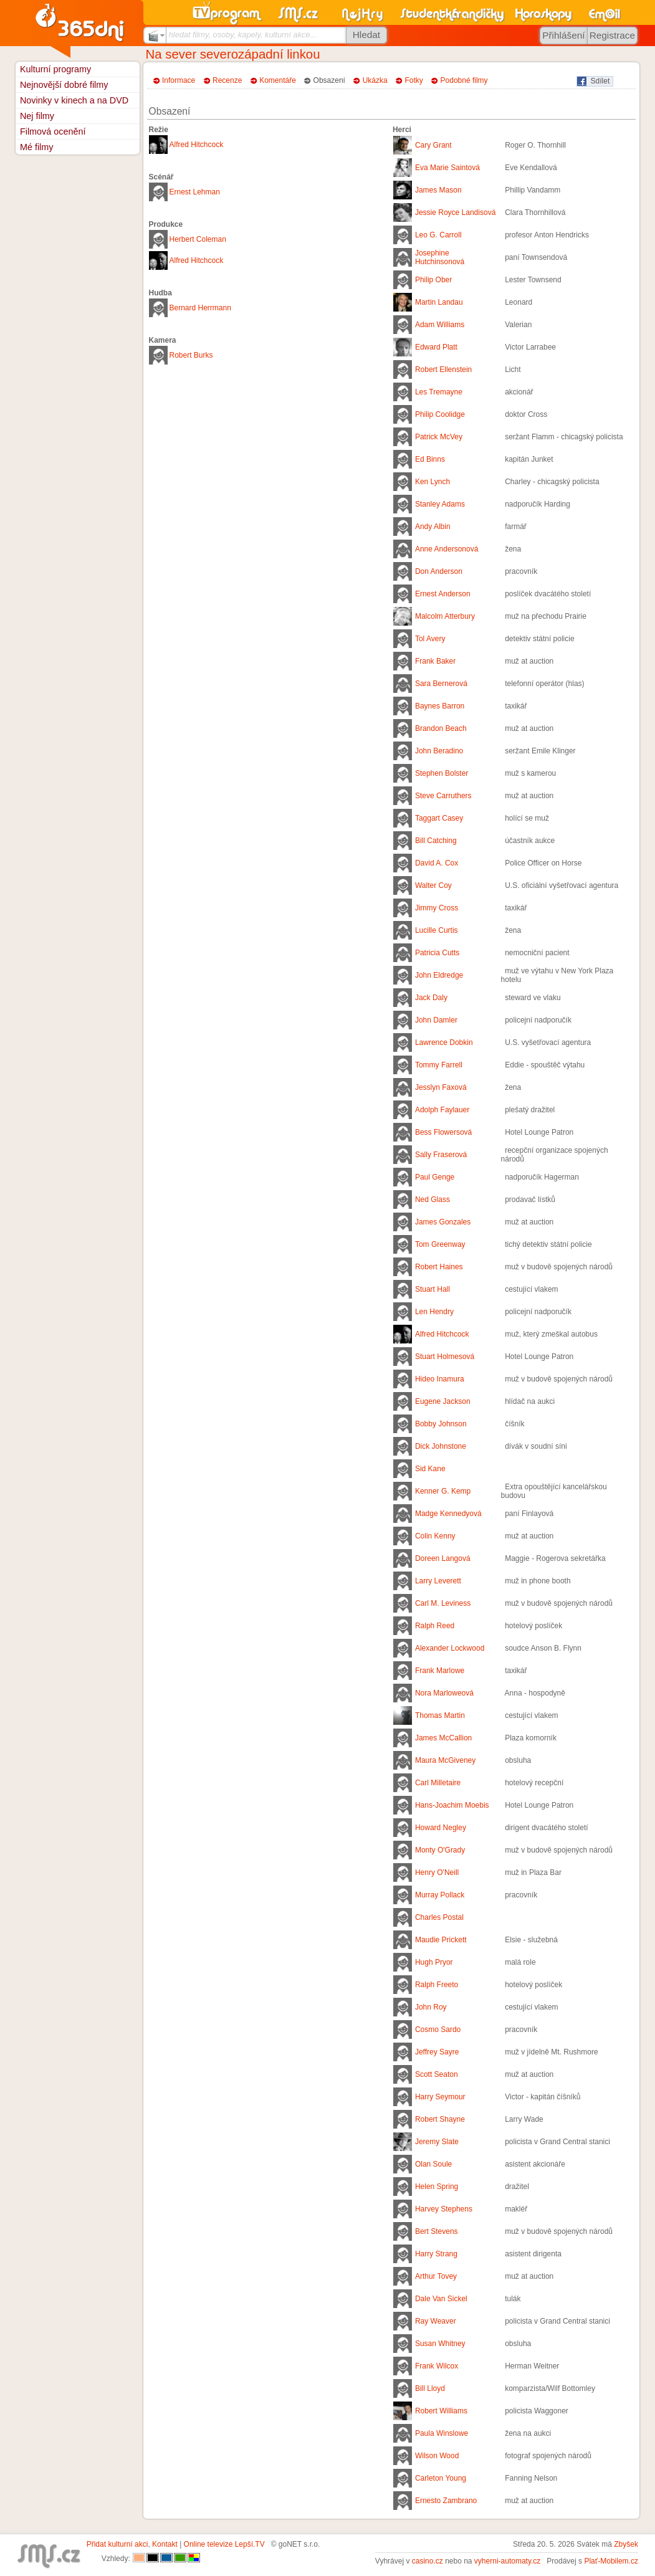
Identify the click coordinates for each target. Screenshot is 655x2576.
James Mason (438, 190)
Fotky (413, 80)
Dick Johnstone (440, 1446)
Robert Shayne (440, 2119)
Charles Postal (439, 1917)
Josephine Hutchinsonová (439, 257)
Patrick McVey (438, 436)
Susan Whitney (440, 2343)
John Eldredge (439, 975)
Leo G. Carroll (438, 235)
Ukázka (375, 80)
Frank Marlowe (439, 1670)
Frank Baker (435, 661)
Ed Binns (430, 459)
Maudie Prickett (441, 1939)
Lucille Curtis (436, 930)
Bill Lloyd (430, 2388)
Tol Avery (430, 638)
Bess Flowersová (443, 1132)
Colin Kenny (435, 1536)
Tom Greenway (440, 1244)
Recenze (227, 80)
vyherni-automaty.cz (507, 2561)
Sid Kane (430, 1468)
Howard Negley (440, 1827)
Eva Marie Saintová (447, 167)
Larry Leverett (438, 1581)
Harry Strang (436, 2253)
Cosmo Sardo (438, 2029)
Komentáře (277, 80)
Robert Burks (191, 355)
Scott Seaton (436, 2074)
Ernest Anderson (443, 593)
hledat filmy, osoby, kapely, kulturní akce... (243, 34)
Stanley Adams (440, 504)
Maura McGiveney (445, 1760)
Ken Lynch (432, 481)
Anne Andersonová (446, 549)
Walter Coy (433, 885)
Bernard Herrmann (200, 307)
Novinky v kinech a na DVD (74, 100)
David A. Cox (436, 863)
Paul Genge (434, 1177)
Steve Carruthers (443, 795)
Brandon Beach (441, 728)
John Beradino (439, 751)
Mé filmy (37, 147)
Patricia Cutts (437, 952)
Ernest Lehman (195, 192)
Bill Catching (436, 840)
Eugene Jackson (443, 1401)
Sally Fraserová (441, 1154)
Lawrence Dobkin (444, 1042)
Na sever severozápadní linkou (233, 54)
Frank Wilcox (436, 2366)
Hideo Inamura (439, 1379)
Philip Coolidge (440, 414)
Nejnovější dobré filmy (64, 85)
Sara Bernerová (441, 683)
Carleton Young (440, 2478)
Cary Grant (433, 145)
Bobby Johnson (441, 1423)
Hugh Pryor (434, 1962)
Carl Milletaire (438, 1782)
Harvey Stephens (443, 2209)
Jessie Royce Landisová (455, 212)
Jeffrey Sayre (437, 2052)
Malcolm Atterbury (445, 616)
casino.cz (427, 2561)
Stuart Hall (432, 1289)
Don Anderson (438, 571)
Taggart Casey (439, 818)
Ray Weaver (435, 2321)
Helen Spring (436, 2186)
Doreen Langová (443, 1558)
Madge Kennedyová (448, 1513)
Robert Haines (439, 1266)
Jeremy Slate (437, 2141)
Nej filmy (37, 116)
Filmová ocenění (53, 131)
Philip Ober (433, 279)
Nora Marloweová (444, 1693)
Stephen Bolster (441, 773)
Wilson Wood (437, 2455)
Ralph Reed (434, 1625)
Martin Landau (439, 302)
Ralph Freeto (436, 1984)
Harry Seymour (440, 2096)
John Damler (436, 1020)
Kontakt (165, 2544)
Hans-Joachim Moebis (452, 1805)
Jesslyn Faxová (441, 1087)
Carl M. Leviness (443, 1603)
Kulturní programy (55, 69)
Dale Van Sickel (441, 2298)
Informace (178, 80)
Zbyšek (626, 2544)
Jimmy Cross (436, 908)
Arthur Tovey (436, 2276)
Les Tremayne (438, 392)
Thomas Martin (440, 1715)
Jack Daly (431, 997)
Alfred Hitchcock (197, 144)
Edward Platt (436, 347)
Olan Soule (433, 2164)
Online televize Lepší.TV (224, 2544)
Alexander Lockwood (449, 1648)
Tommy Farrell (438, 1065)
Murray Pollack (439, 1895)
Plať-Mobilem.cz (611, 2561)
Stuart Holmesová (444, 1356)
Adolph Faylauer (442, 1109)
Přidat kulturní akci (117, 2544)
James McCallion (443, 1738)
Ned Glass (432, 1199)
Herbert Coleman (198, 239)
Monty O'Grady (440, 1850)
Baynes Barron (439, 706)
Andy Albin (433, 526)
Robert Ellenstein (443, 369)
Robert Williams (441, 2411)
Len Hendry (434, 1311)
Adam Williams (439, 324)
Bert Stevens (436, 2231)
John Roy (431, 2007)
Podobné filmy (464, 80)
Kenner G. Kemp (443, 1491)
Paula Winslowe (441, 2433)
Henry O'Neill (437, 1872)
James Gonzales (443, 1222)
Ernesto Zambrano (446, 2500)
